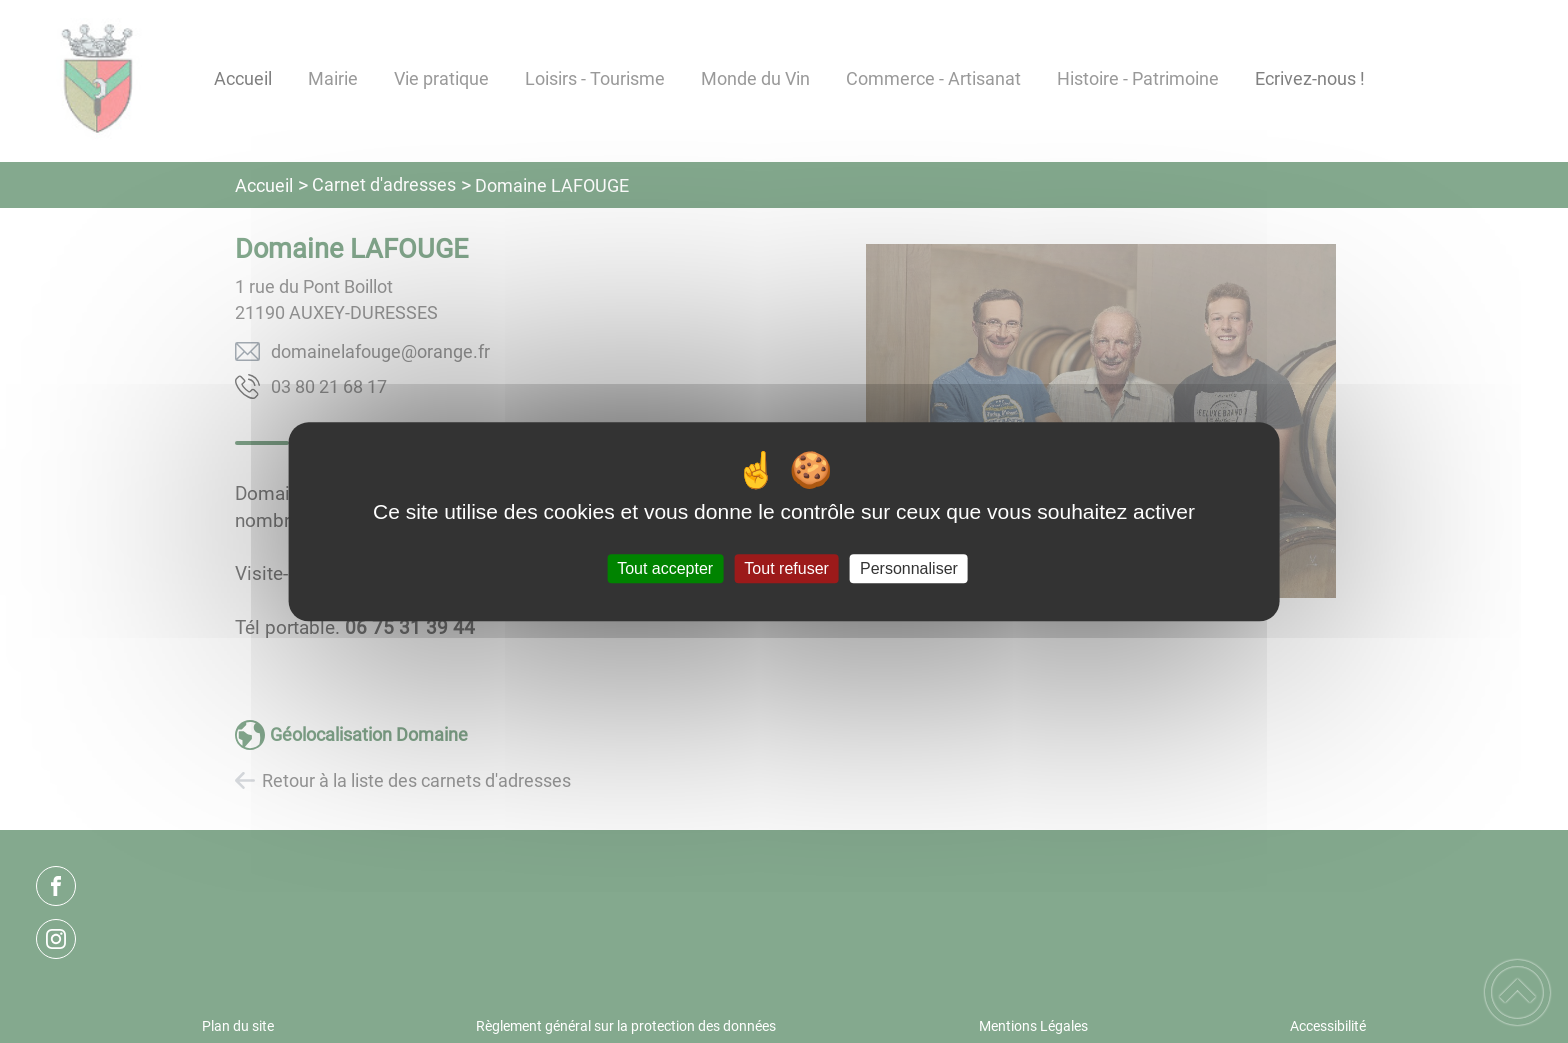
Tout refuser (786, 568)
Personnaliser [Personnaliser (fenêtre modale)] (909, 568)
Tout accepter (665, 568)
